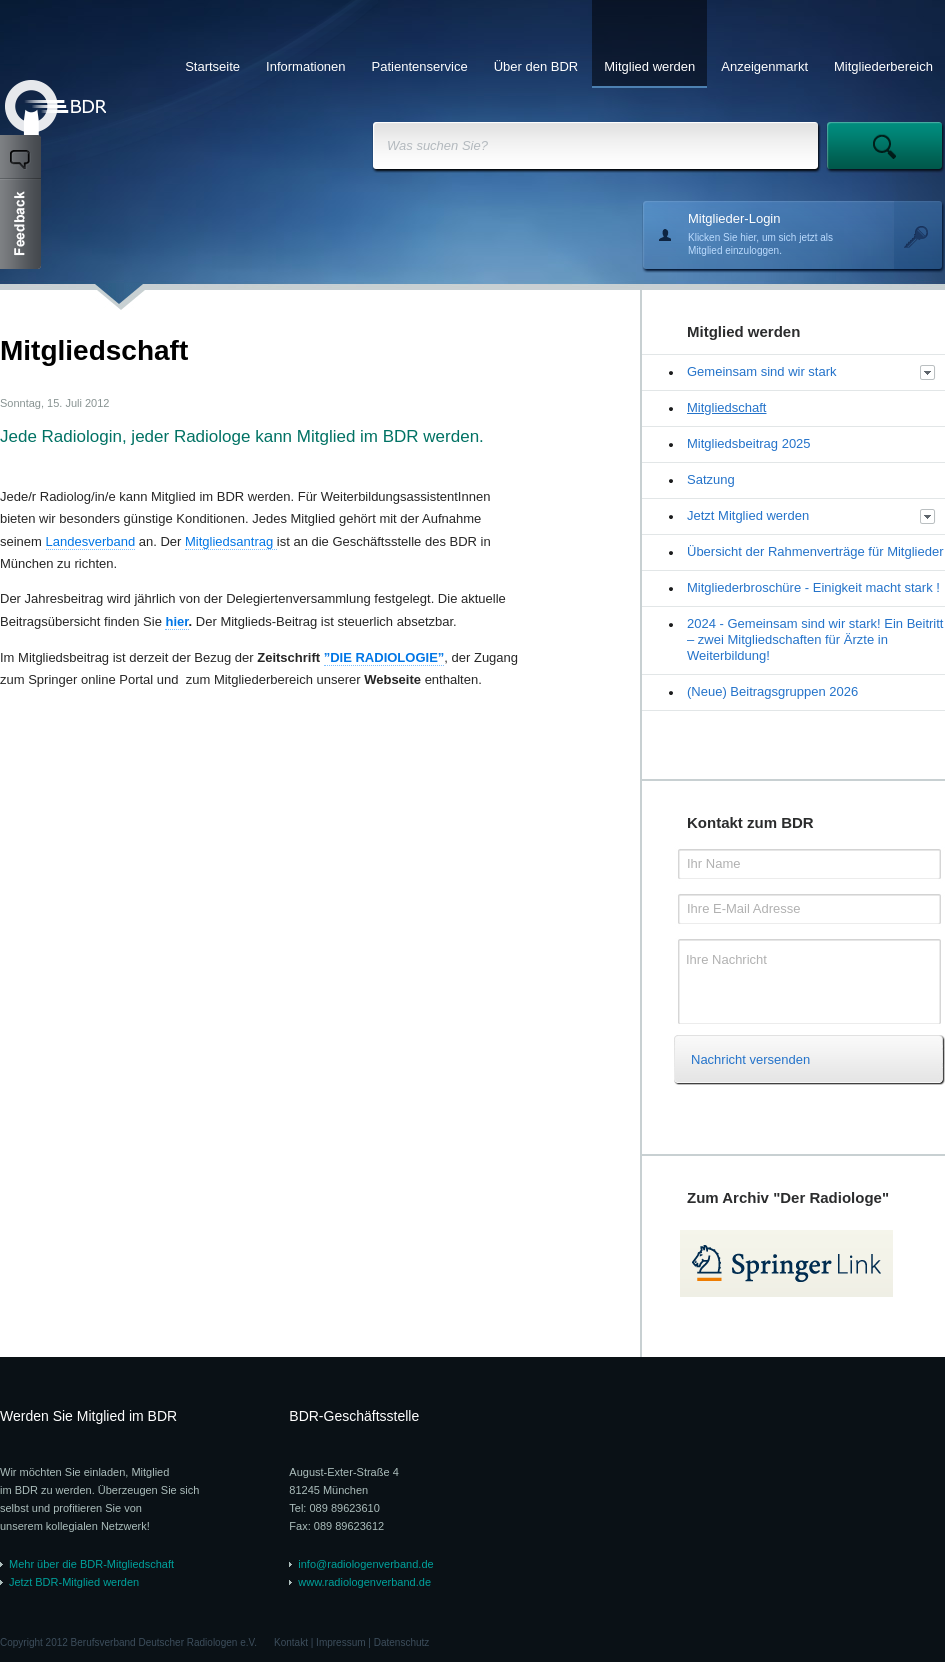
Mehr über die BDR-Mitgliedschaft (91, 1564)
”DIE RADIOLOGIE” (384, 657)
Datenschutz (402, 1642)
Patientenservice (420, 66)
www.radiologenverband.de (364, 1582)
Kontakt (291, 1642)
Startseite (212, 66)
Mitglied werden (649, 66)
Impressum (340, 1642)
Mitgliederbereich (883, 66)
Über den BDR (536, 66)
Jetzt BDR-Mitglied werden (74, 1582)
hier (176, 621)
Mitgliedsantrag (231, 541)
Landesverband (91, 541)
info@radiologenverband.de (365, 1564)
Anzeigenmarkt (764, 66)
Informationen (306, 66)
